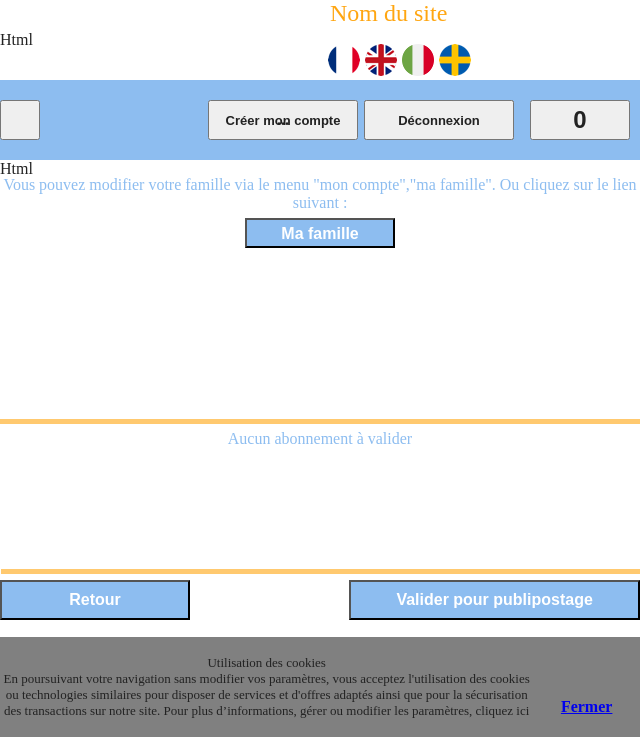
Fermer (587, 706)
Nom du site (388, 13)
